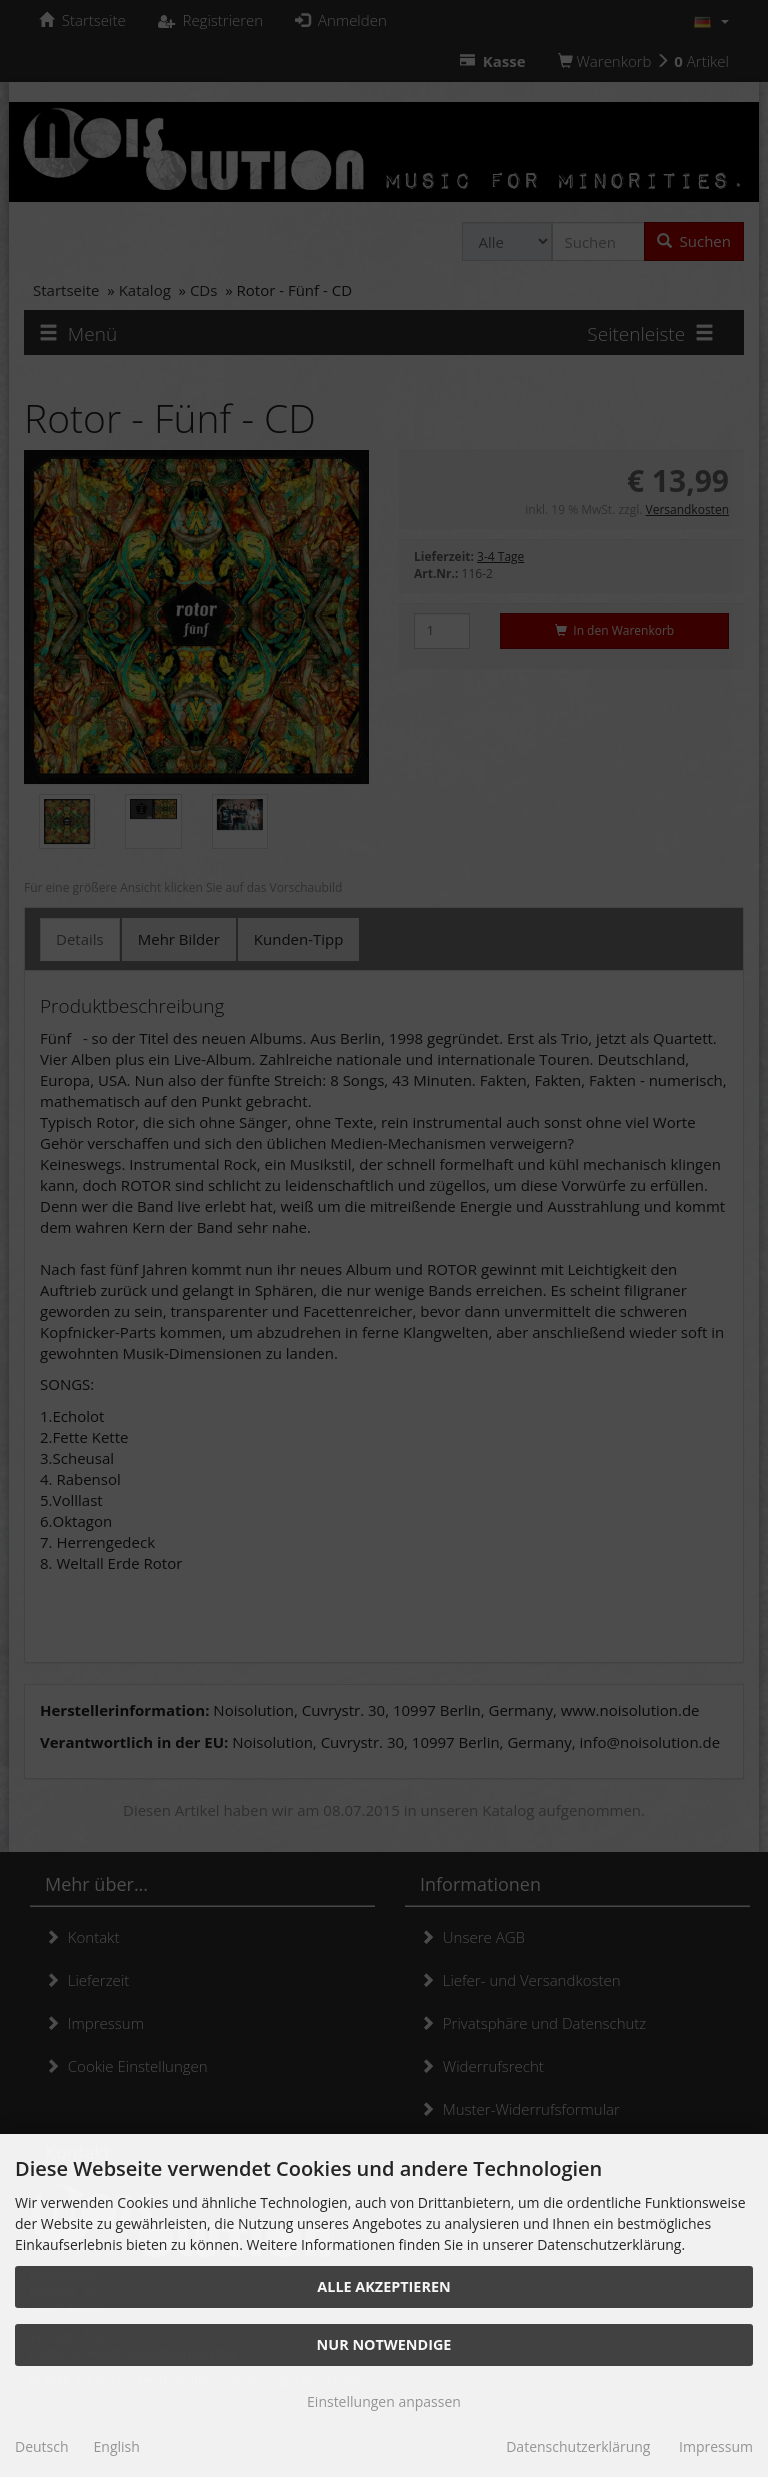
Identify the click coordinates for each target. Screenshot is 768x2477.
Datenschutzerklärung (578, 2446)
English (117, 2446)
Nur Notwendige (384, 2344)
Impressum (716, 2446)
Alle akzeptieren (383, 2286)
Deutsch (42, 2446)
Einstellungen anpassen (384, 2401)
